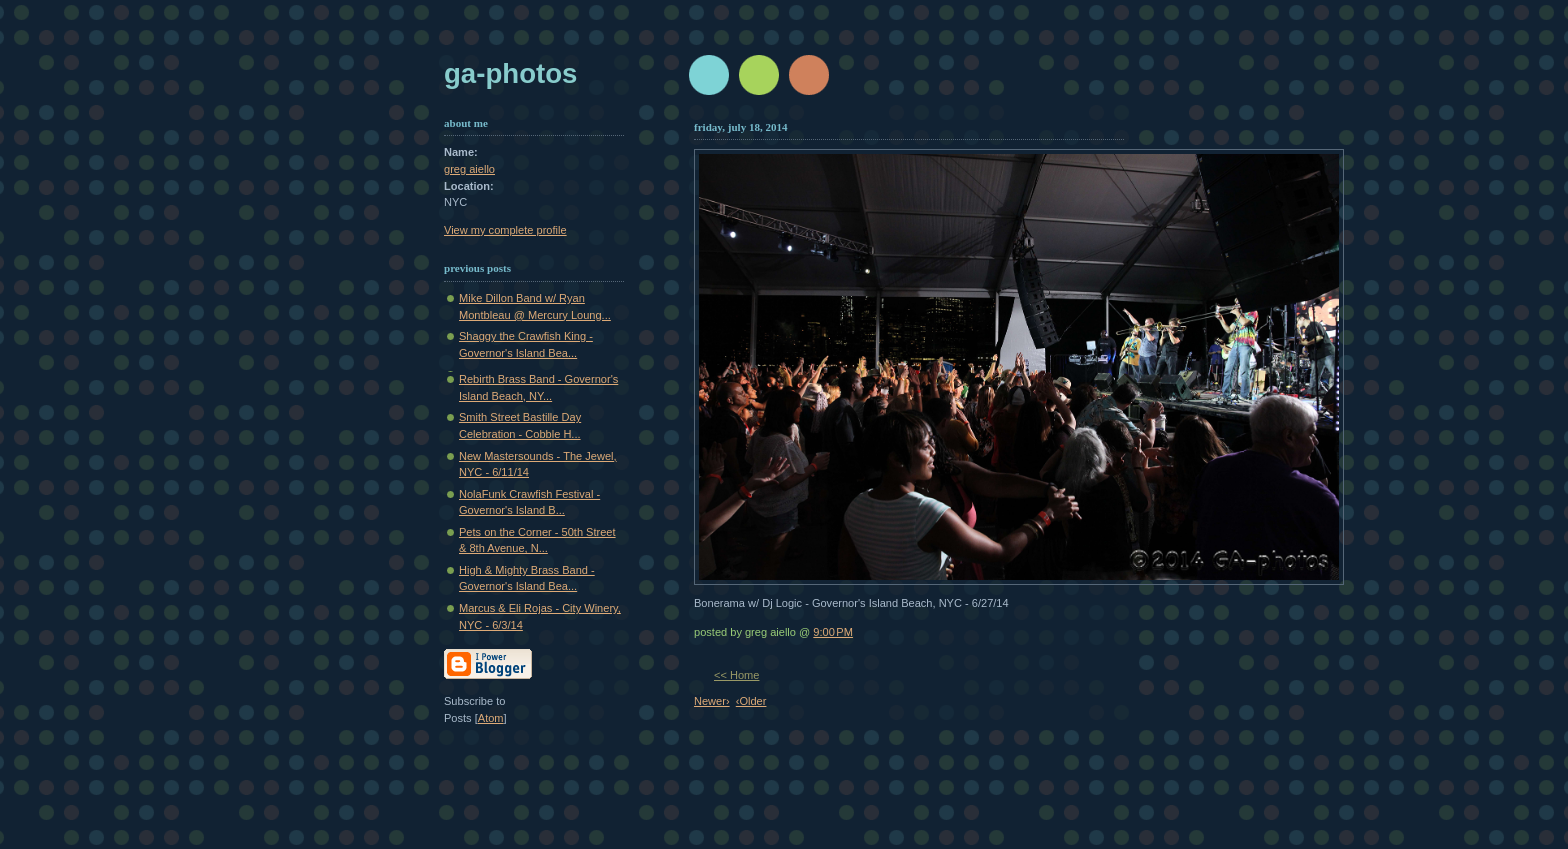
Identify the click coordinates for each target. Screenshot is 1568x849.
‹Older (751, 701)
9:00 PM (833, 632)
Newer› (712, 701)
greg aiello (469, 169)
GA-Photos (510, 73)
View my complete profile (505, 230)
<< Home (736, 675)
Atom (491, 718)
